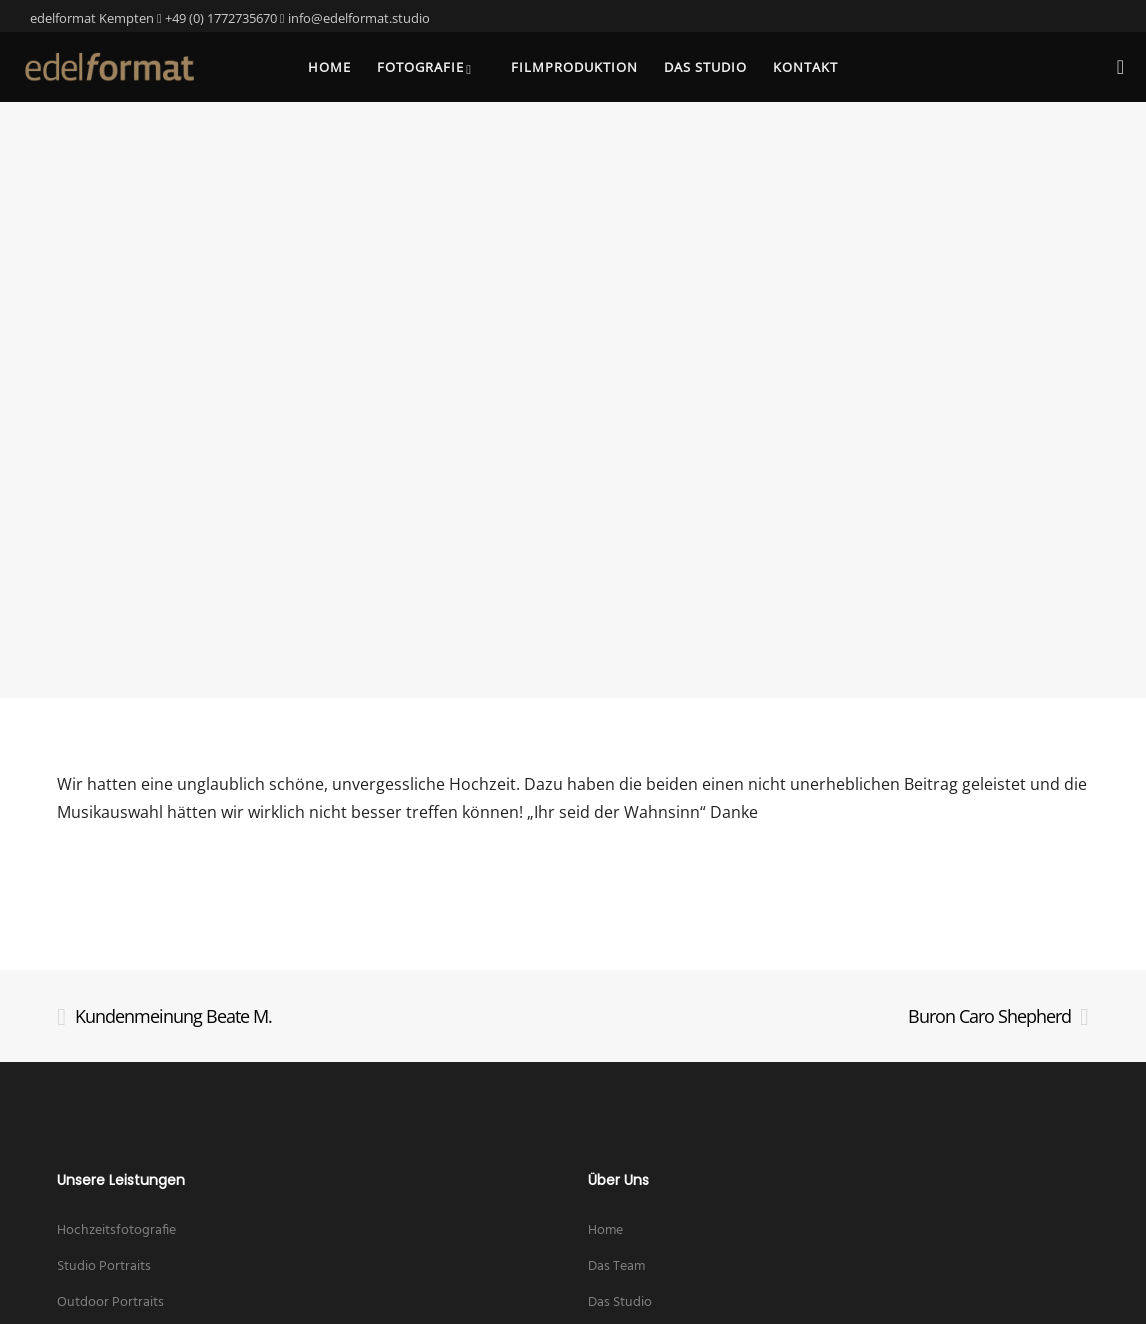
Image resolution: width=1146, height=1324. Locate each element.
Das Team (616, 1266)
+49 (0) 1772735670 (221, 18)
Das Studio (620, 1302)
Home (605, 1230)
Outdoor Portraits (110, 1302)
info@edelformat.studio (359, 18)
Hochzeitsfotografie (116, 1230)
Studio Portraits (104, 1266)
